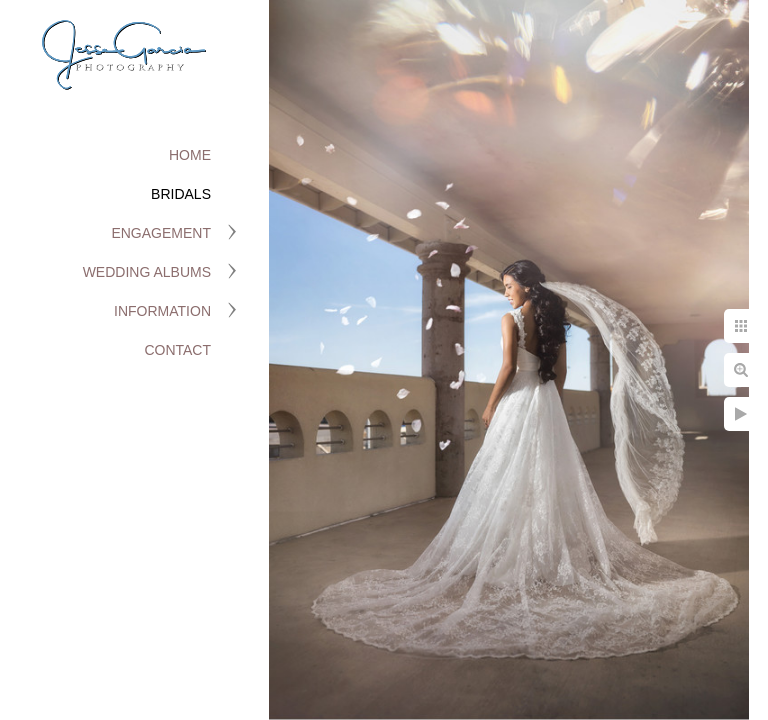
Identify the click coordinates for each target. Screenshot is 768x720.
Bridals (181, 194)
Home (190, 155)
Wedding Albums (147, 272)
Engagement (161, 233)
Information (162, 311)
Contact (177, 350)
